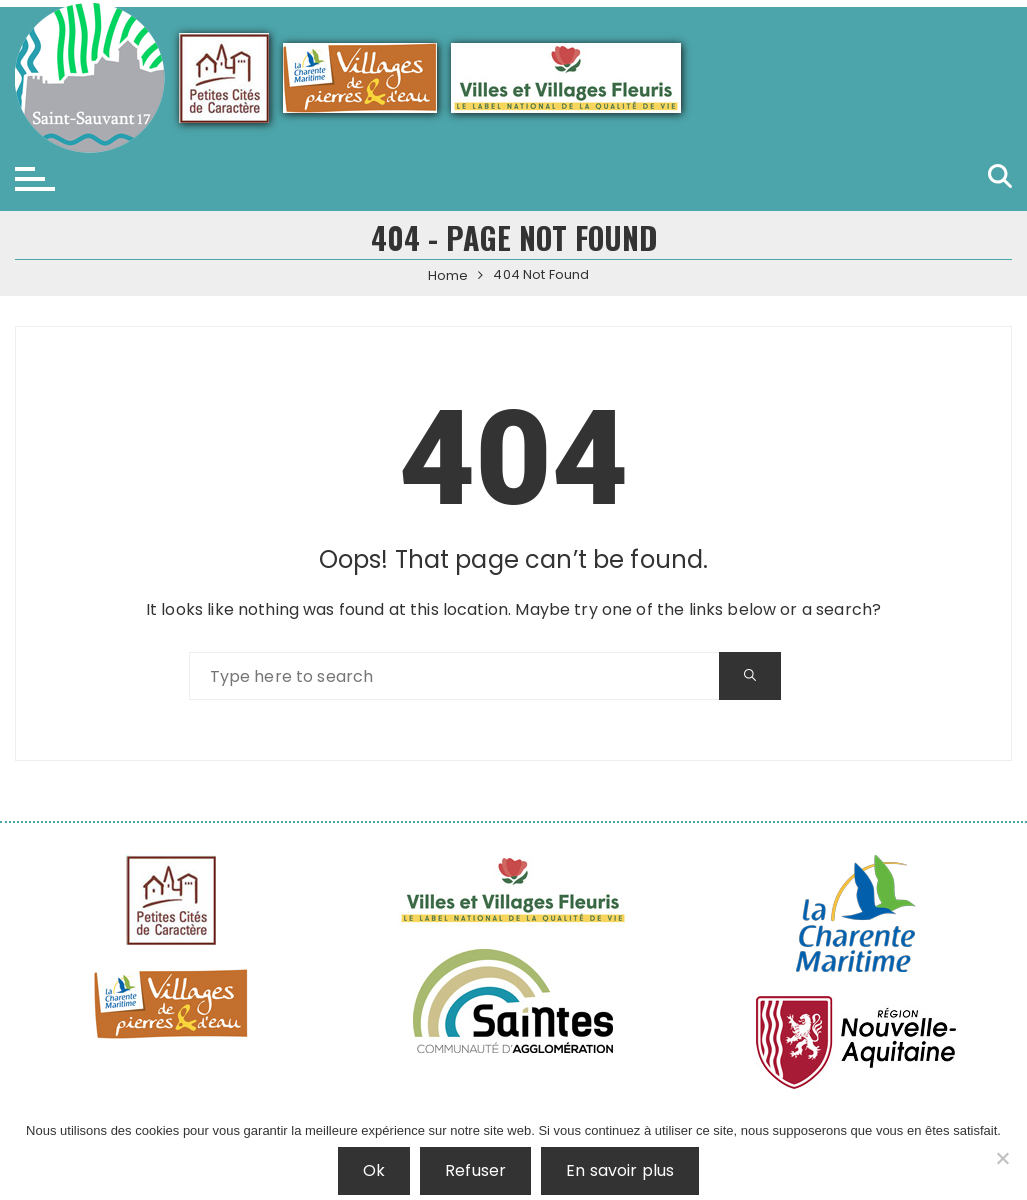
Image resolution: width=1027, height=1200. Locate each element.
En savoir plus (620, 1170)
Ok (374, 1170)
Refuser (475, 1170)
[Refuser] (1002, 1158)
